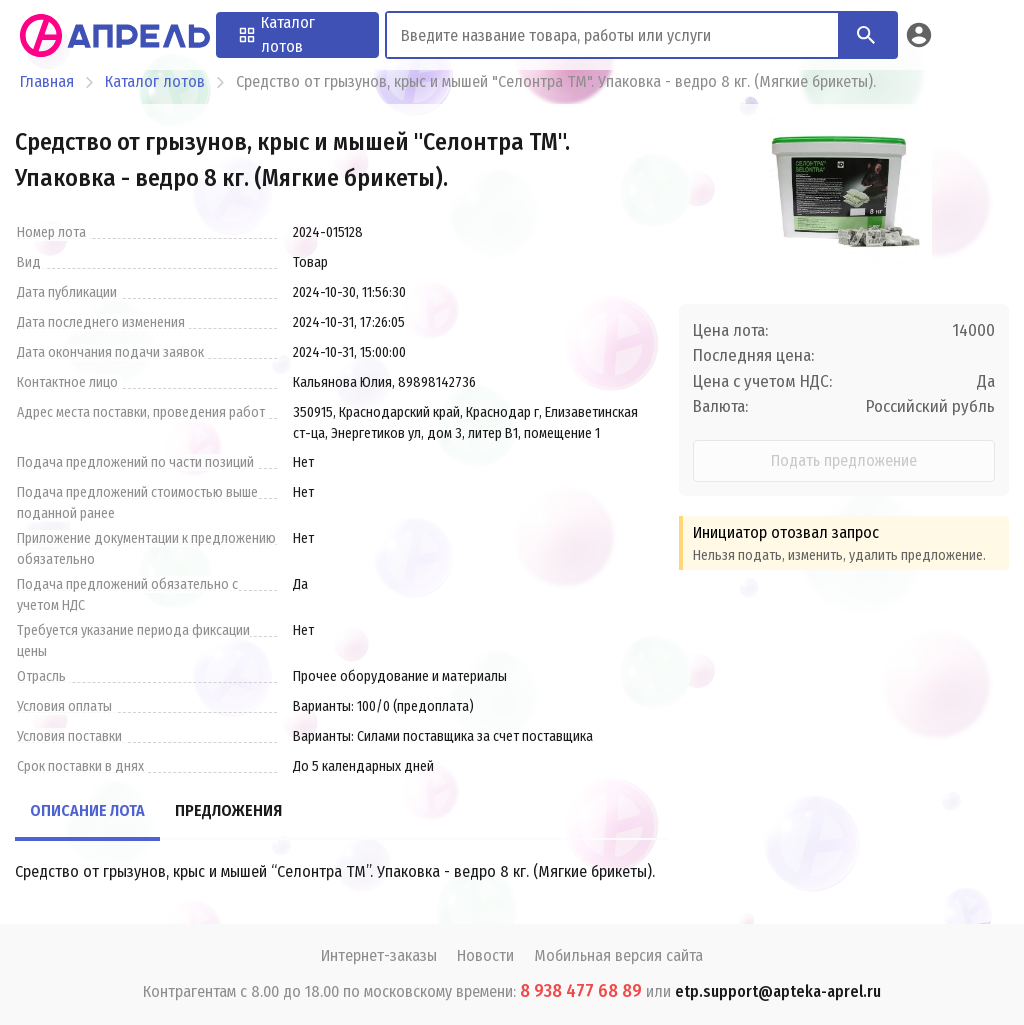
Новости (485, 955)
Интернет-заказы (379, 955)
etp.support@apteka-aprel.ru (778, 991)
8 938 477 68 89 (581, 991)
